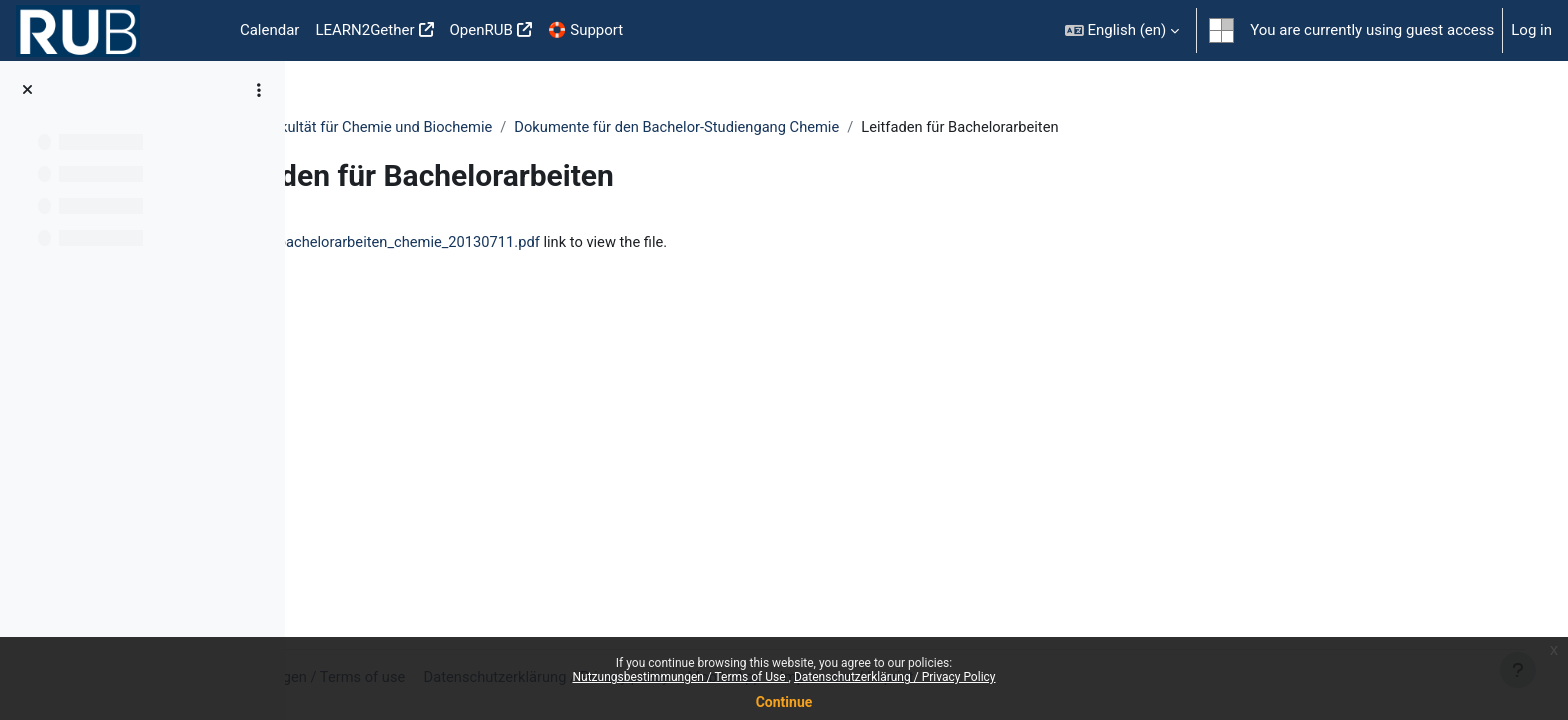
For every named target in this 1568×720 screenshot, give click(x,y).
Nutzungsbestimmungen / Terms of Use (680, 677)
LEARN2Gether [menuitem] (364, 30)
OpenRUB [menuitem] (481, 30)
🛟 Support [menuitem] (585, 30)
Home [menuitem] (200, 31)
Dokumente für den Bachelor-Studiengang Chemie (861, 127)
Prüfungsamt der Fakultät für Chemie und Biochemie (498, 127)
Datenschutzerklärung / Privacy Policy (895, 677)
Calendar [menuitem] (270, 30)
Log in (1531, 30)
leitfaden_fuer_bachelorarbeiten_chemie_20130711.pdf (543, 243)
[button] (1122, 30)
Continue (784, 702)
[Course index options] (259, 90)
